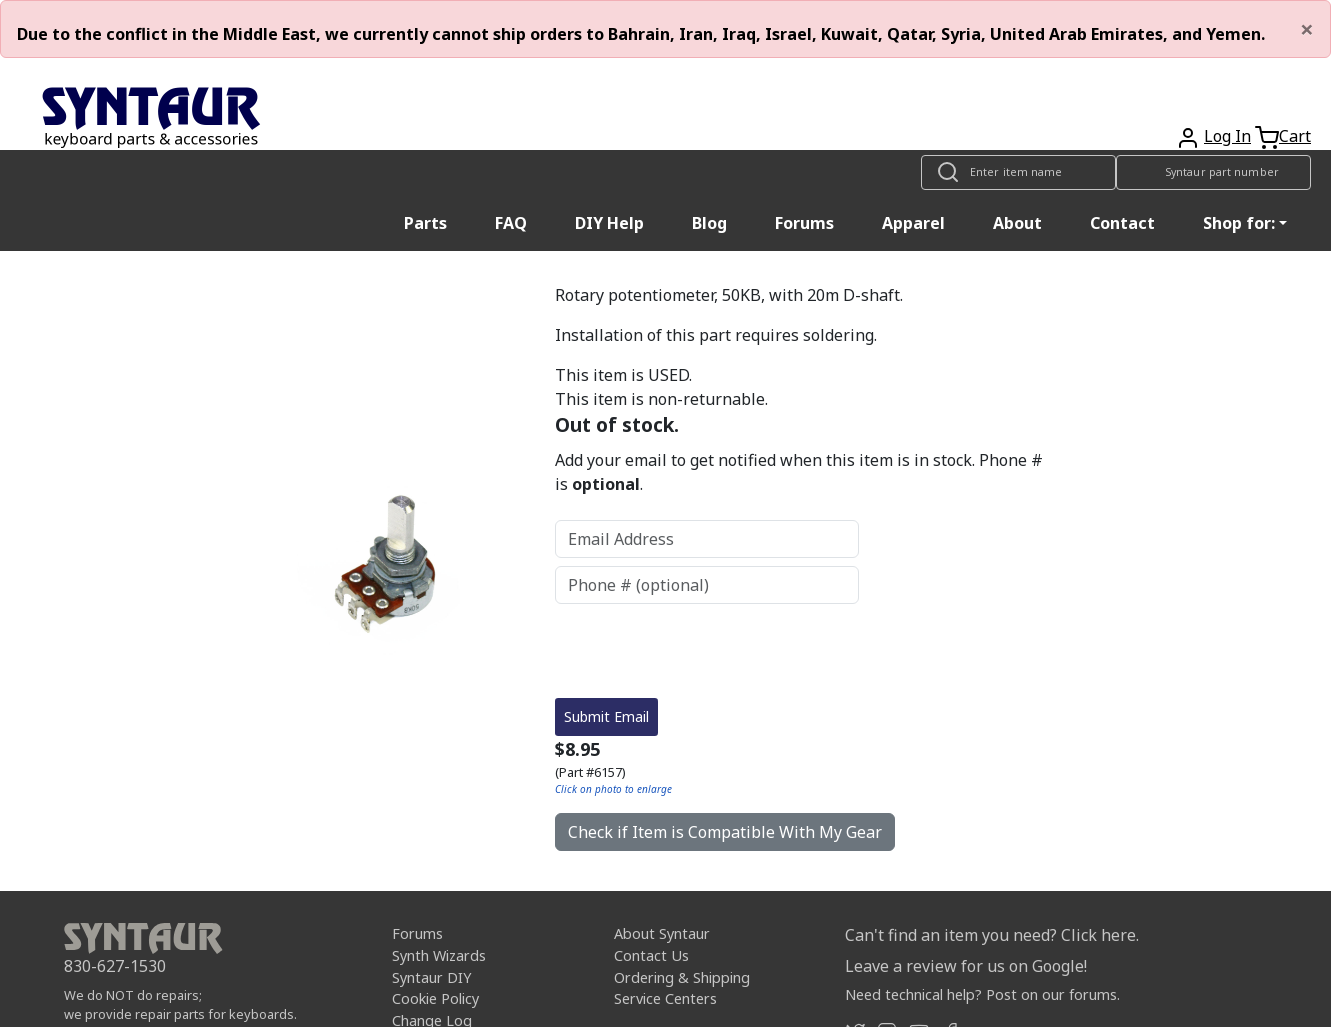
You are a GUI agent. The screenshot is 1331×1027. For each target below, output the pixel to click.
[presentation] (707, 651)
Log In (1227, 136)
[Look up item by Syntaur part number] (1213, 172)
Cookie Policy (435, 998)
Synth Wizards (439, 955)
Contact (1122, 223)
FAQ (511, 223)
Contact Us (651, 955)
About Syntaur (662, 933)
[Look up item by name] (1018, 172)
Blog (709, 223)
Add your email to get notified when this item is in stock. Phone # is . (799, 472)
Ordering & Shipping (682, 977)
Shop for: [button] (1239, 223)
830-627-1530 (115, 966)
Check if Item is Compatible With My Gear (725, 832)
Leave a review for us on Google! (966, 966)
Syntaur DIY (431, 977)
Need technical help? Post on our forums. (982, 994)
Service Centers (665, 998)
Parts (425, 223)
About (1017, 223)
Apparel (913, 223)
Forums (804, 223)
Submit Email (606, 716)
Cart (1295, 136)
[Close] (1307, 29)
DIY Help (609, 223)
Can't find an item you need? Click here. (992, 935)
